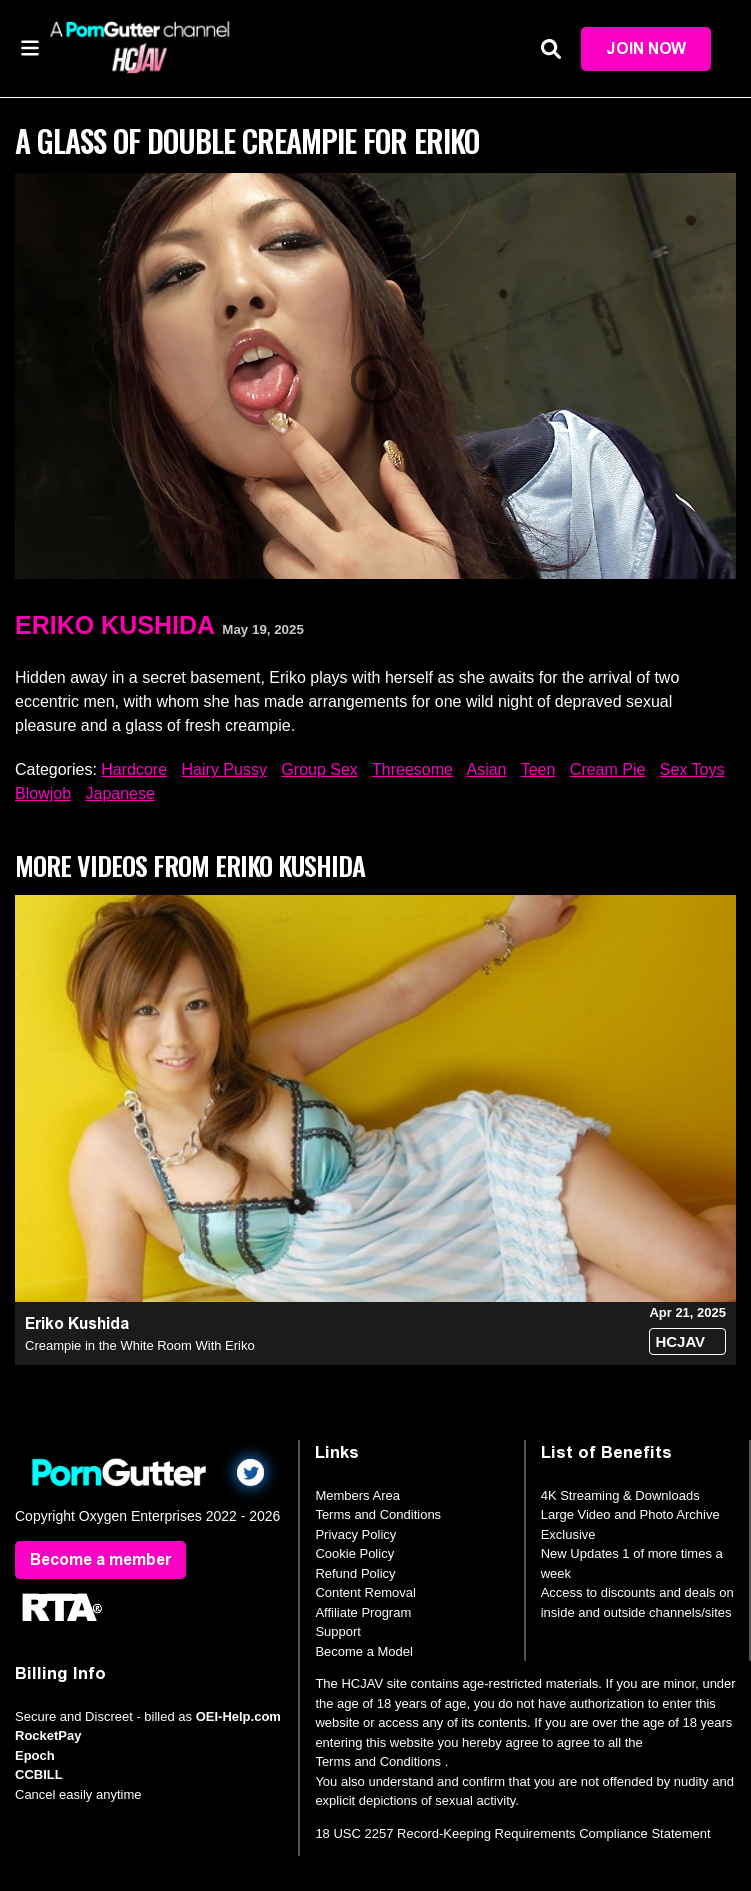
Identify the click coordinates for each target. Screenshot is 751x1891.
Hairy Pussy (224, 769)
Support (338, 1631)
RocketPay (48, 1735)
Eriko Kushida (115, 625)
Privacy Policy (355, 1534)
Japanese (119, 793)
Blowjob (43, 793)
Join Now (646, 48)
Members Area (357, 1495)
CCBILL (39, 1774)
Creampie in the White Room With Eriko (140, 1345)
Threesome (412, 769)
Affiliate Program (363, 1612)
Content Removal (365, 1592)
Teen (538, 769)
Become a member (100, 1559)
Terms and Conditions (378, 1514)
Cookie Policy (354, 1553)
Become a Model (364, 1651)
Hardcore (134, 769)
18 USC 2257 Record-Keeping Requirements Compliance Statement (512, 1833)
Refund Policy (355, 1573)
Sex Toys (692, 769)
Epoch (35, 1755)
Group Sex (319, 769)
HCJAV (680, 1341)
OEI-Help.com (238, 1716)
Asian (486, 769)
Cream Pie (608, 769)
